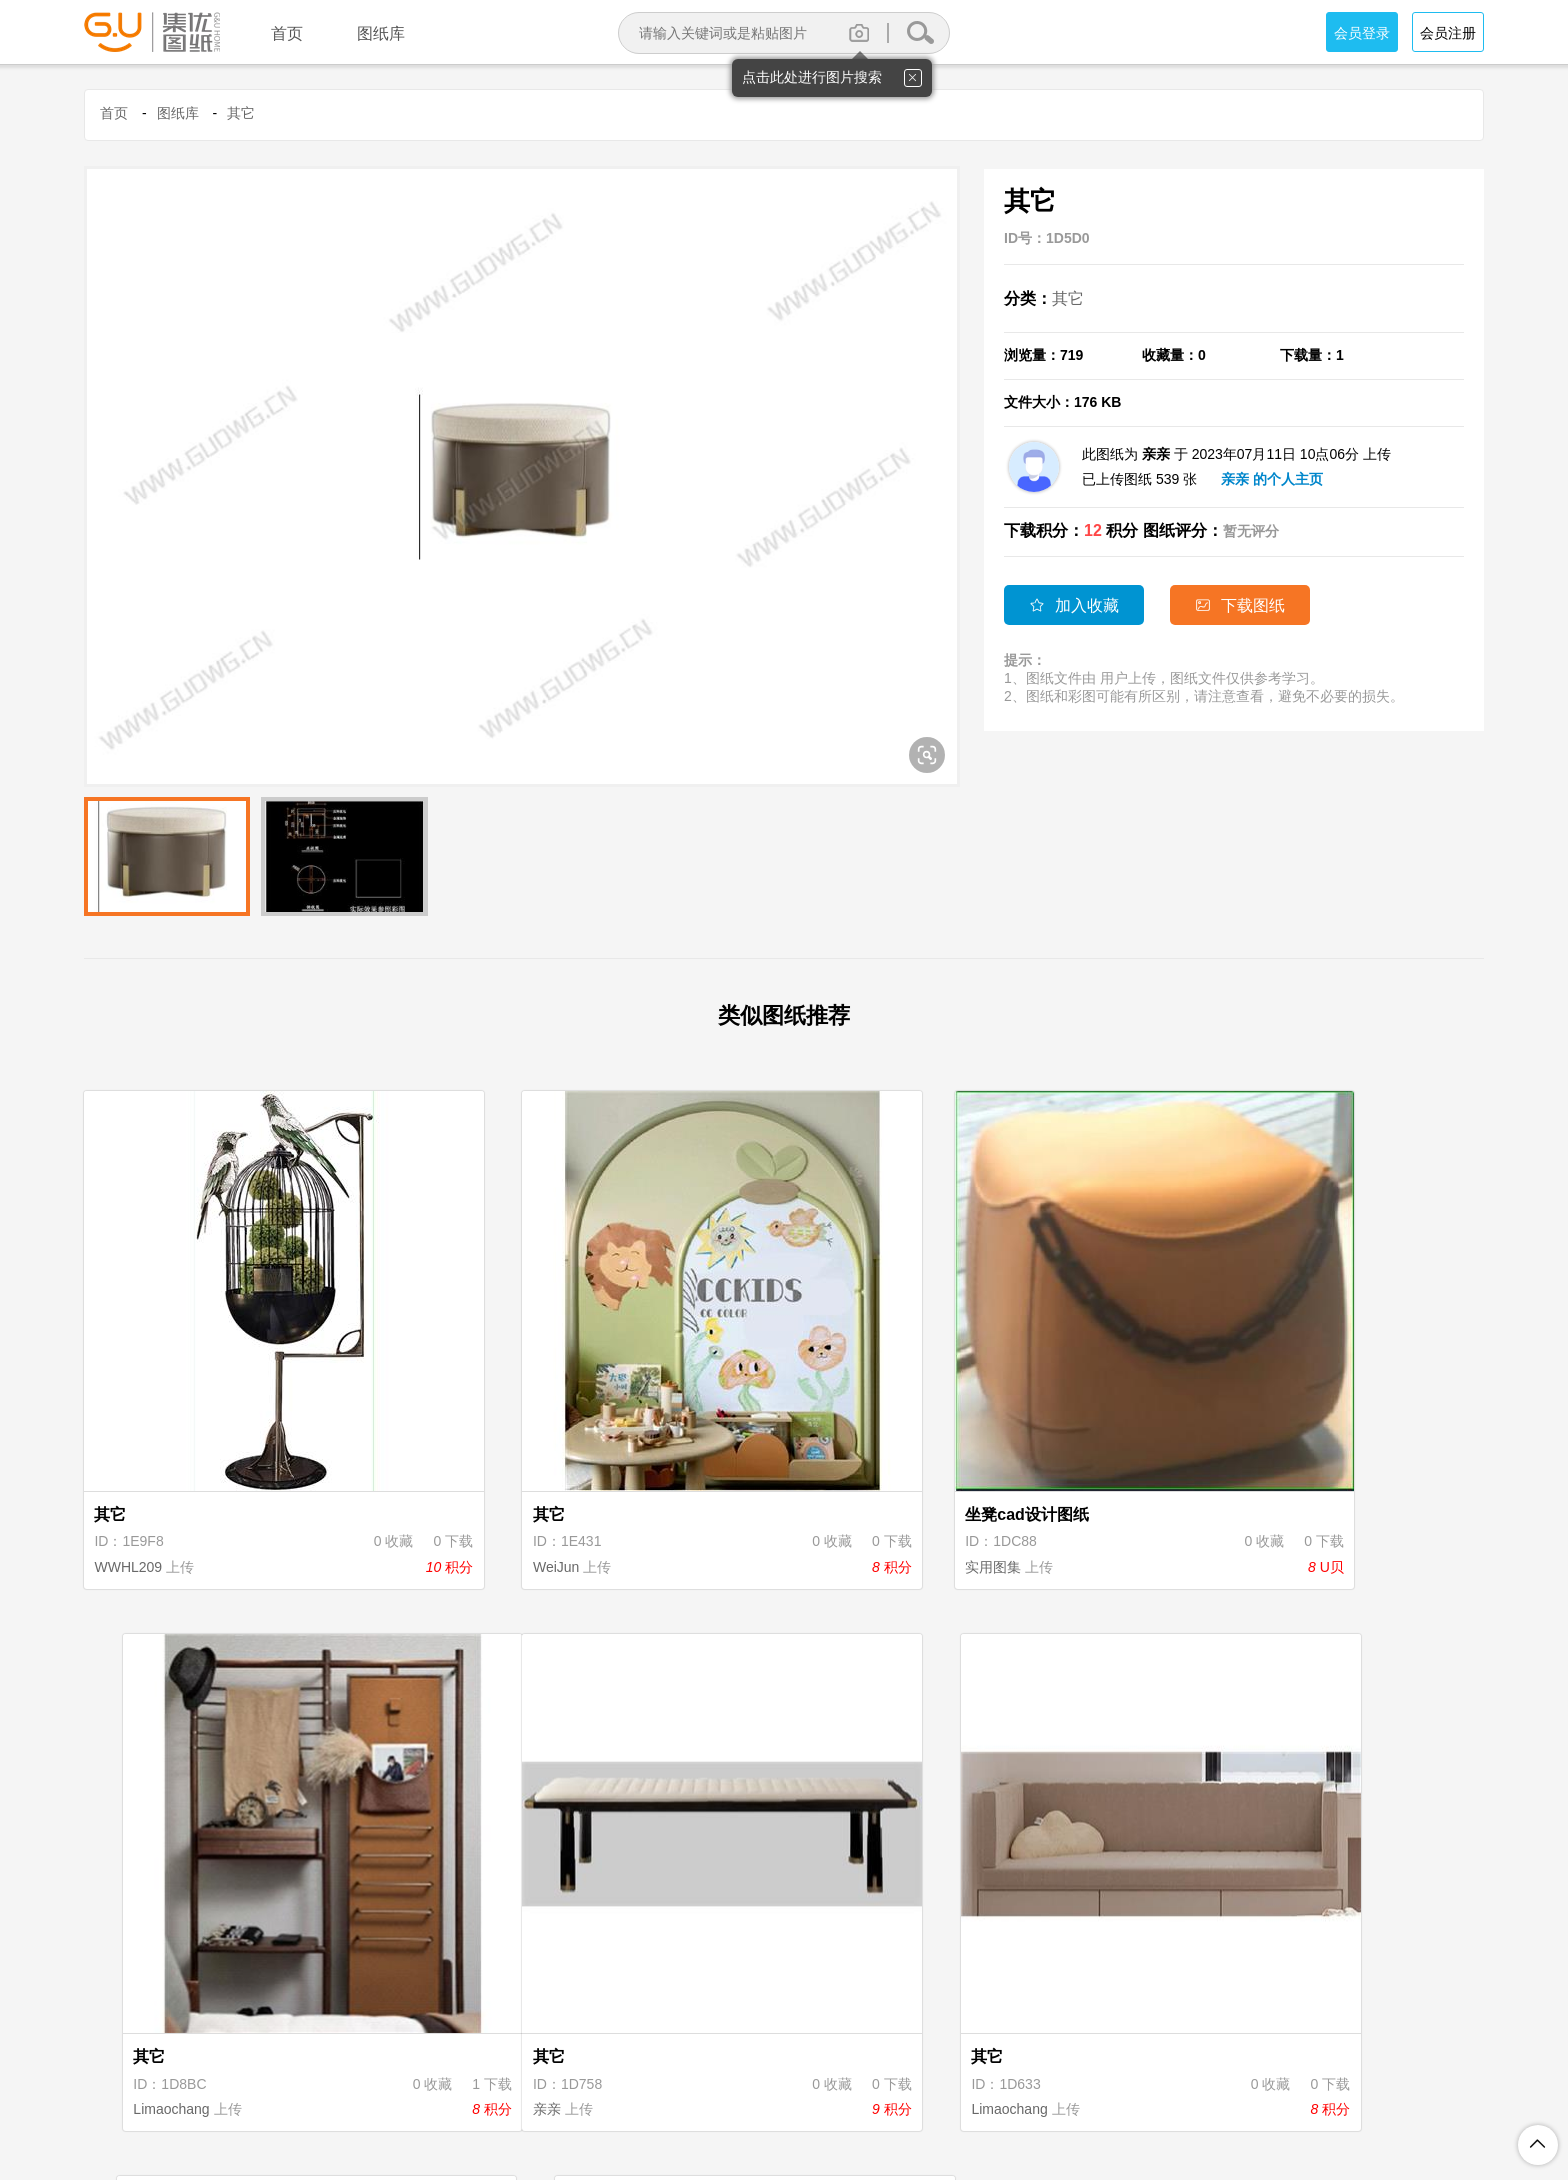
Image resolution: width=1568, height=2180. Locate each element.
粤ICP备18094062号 (1066, 2111)
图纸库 (178, 113)
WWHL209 (130, 1484)
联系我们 (1057, 2079)
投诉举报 (975, 2079)
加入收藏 (1074, 605)
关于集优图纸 (523, 2079)
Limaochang (1216, 1484)
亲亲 (110, 1944)
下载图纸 (1244, 605)
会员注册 (1448, 33)
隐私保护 (701, 2079)
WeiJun (480, 1484)
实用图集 (845, 1484)
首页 (114, 113)
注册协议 (619, 2079)
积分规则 (783, 2079)
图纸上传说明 (879, 2079)
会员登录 (1362, 33)
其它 (241, 113)
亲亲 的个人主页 (1272, 479)
